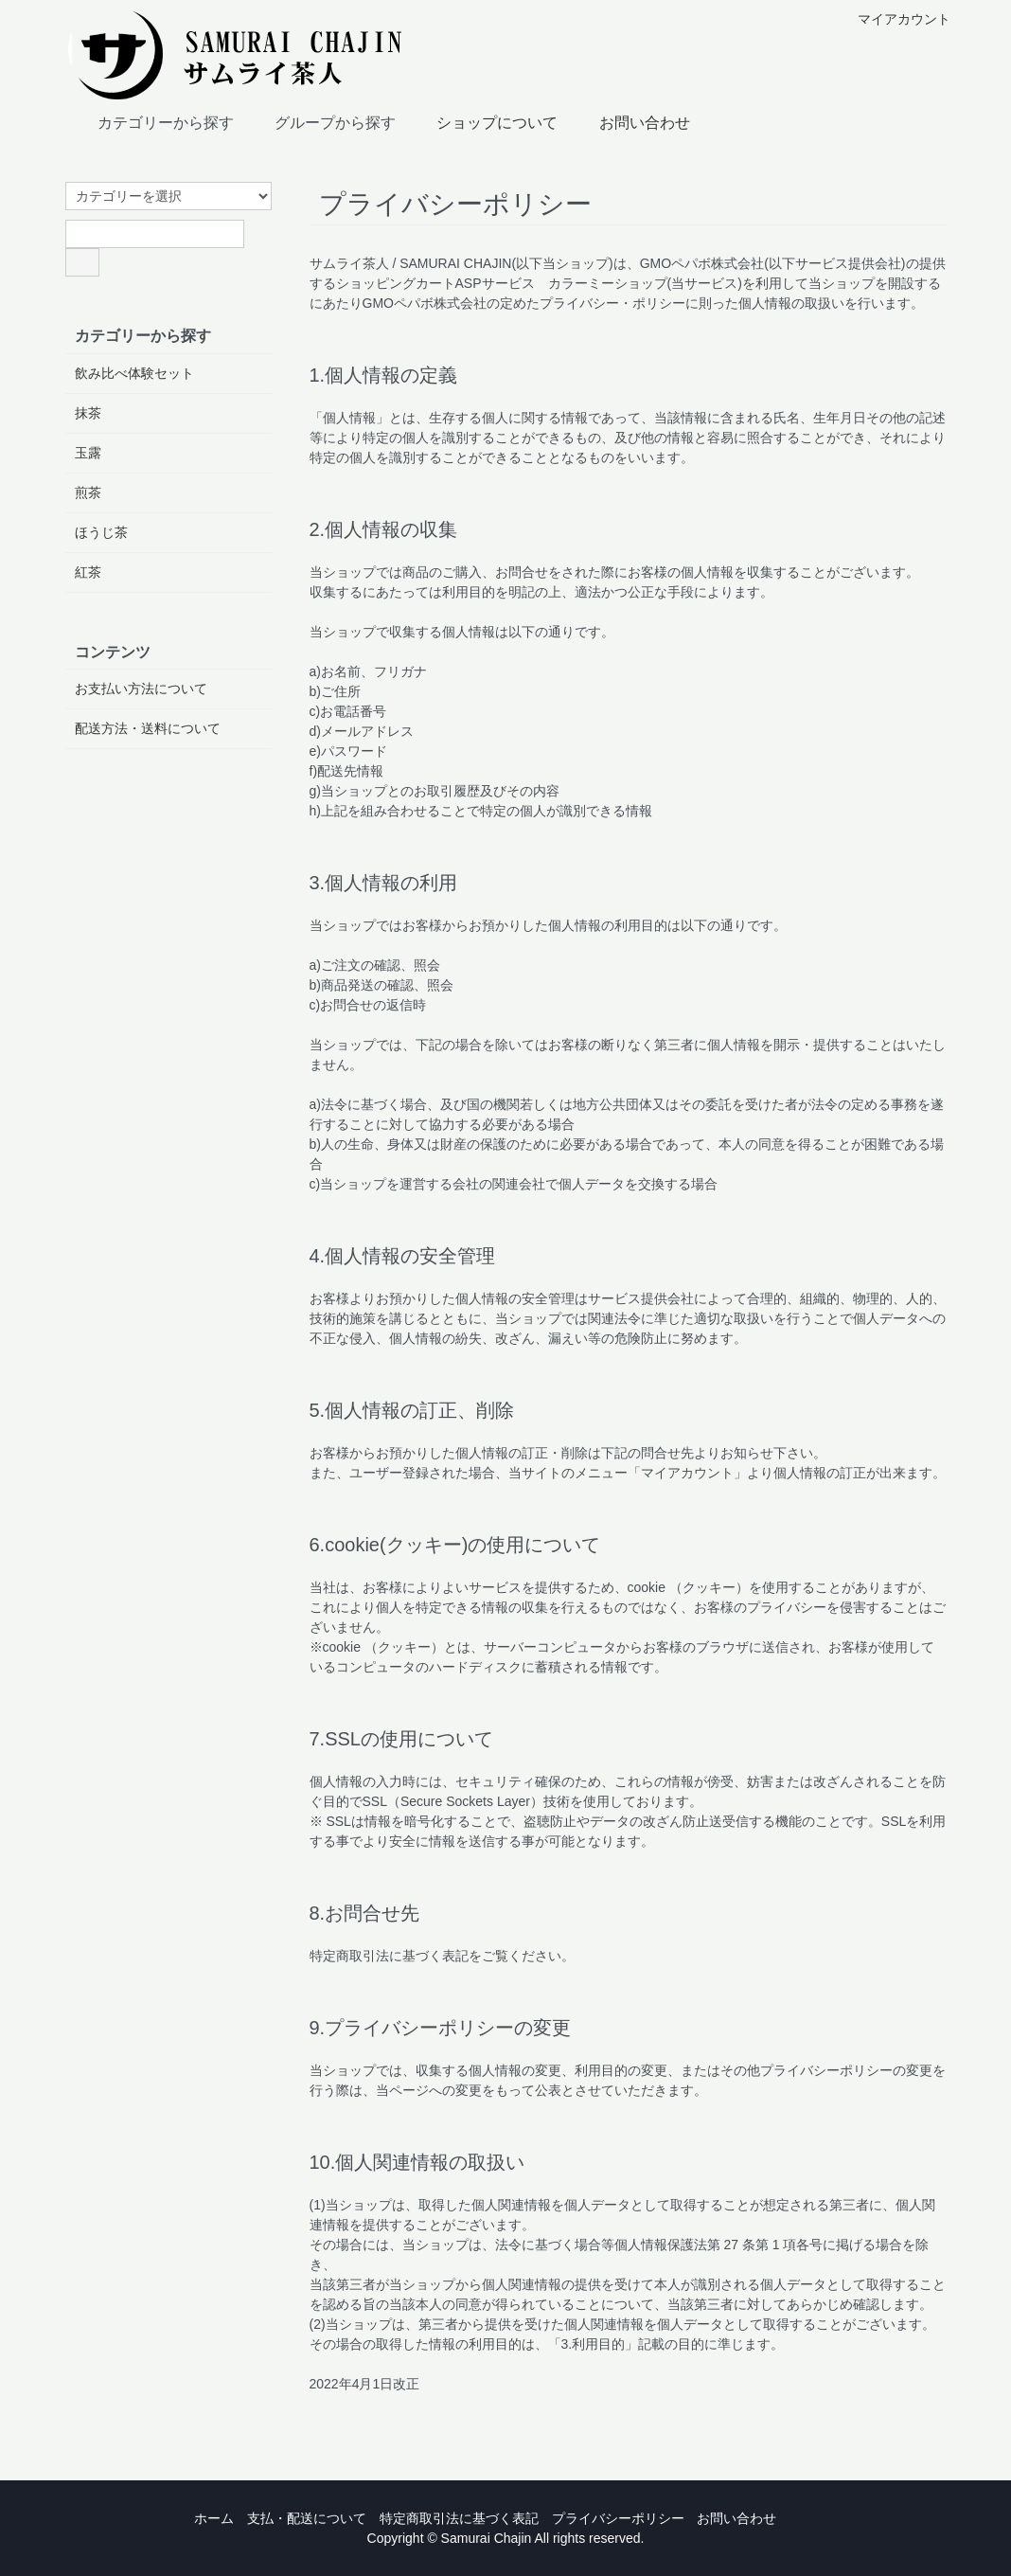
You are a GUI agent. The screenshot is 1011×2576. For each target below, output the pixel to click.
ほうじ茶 (101, 532)
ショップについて (483, 121)
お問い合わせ (631, 121)
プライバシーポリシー (618, 2518)
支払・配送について (306, 2518)
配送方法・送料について (148, 728)
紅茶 (88, 572)
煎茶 (88, 492)
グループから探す (321, 121)
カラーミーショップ (607, 283)
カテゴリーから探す (152, 121)
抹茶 (88, 412)
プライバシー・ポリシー (612, 303)
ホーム (214, 2518)
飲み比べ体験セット (134, 373)
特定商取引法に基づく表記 (459, 2518)
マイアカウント (894, 19)
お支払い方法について (141, 688)
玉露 (88, 452)
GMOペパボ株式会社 (702, 263)
